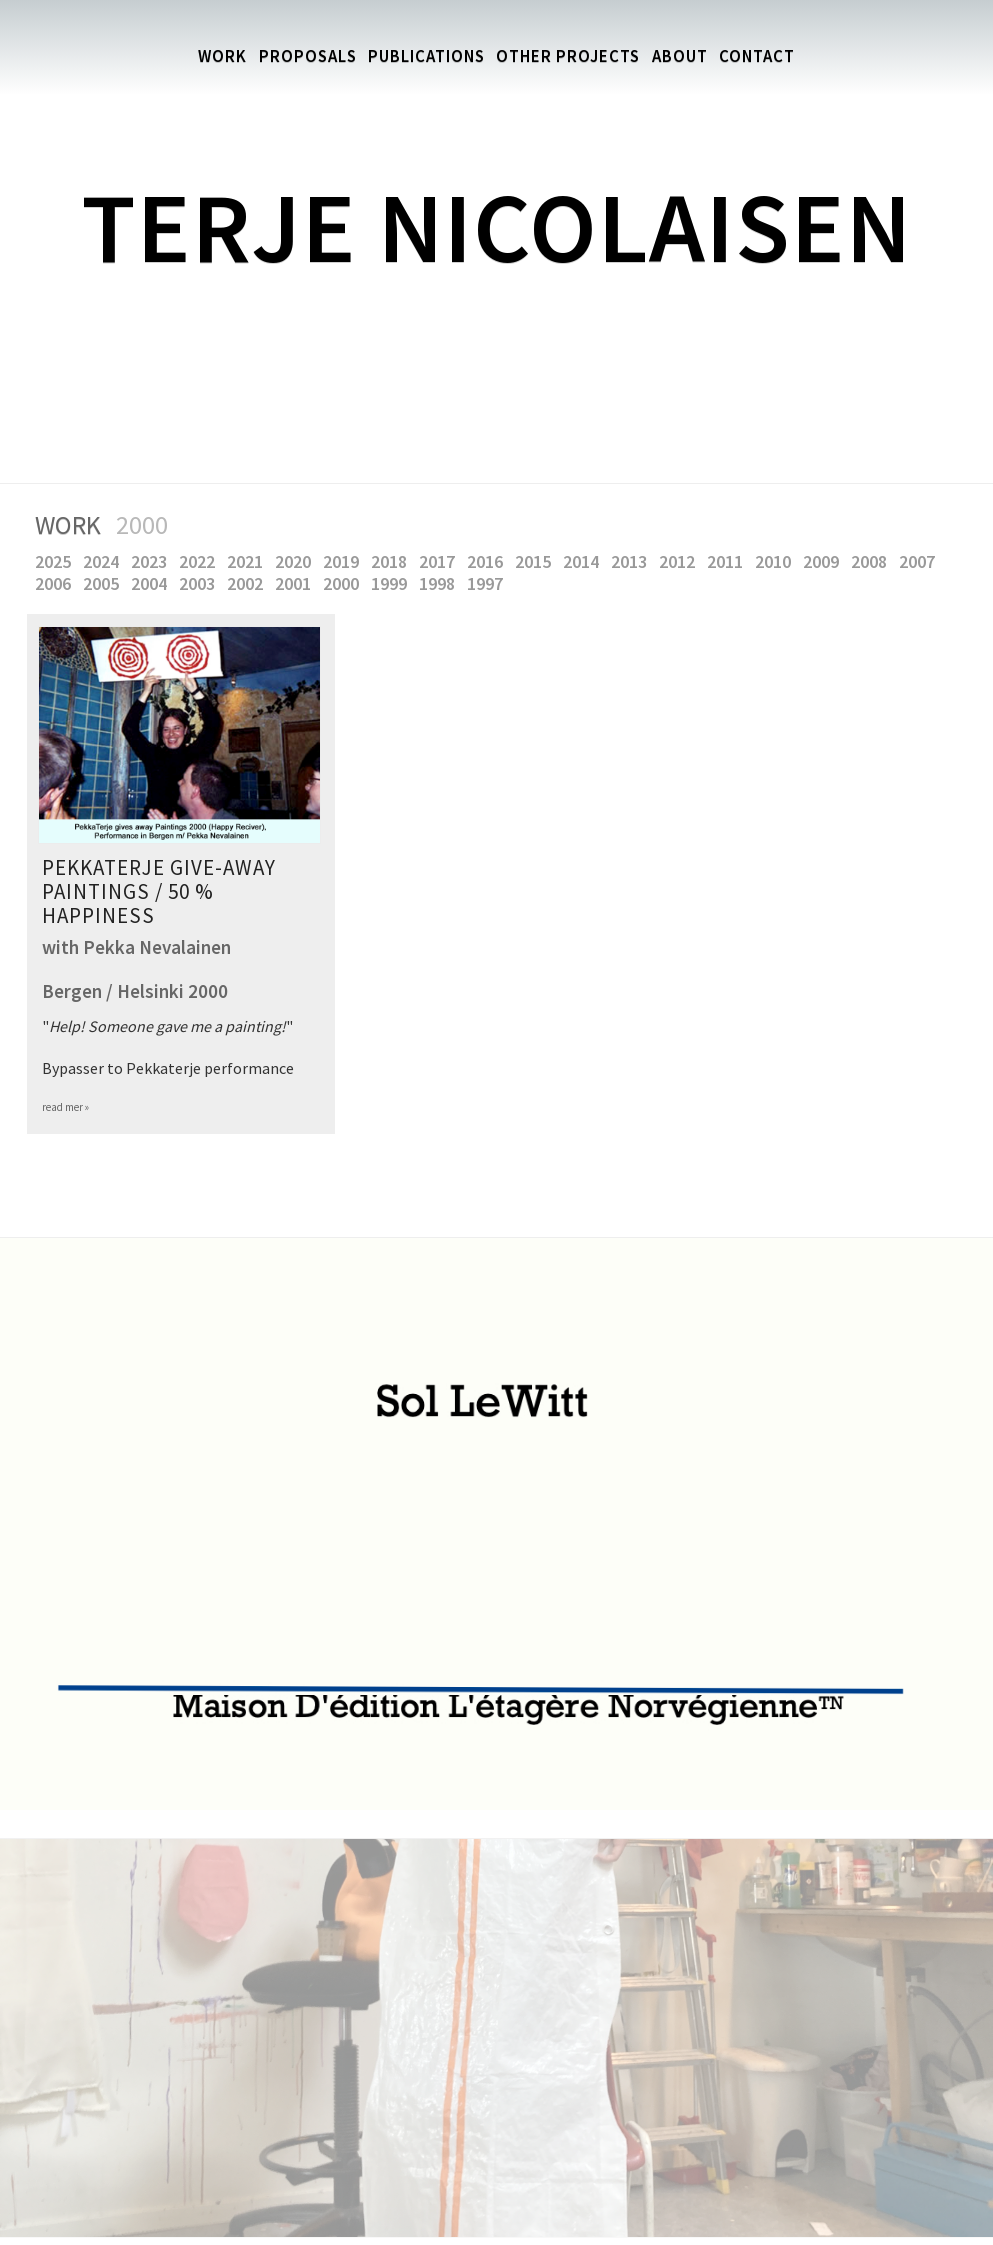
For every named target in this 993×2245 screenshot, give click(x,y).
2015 (537, 562)
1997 (489, 584)
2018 (393, 562)
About (688, 56)
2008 (873, 562)
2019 (345, 562)
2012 (681, 562)
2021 (249, 562)
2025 (57, 562)
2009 (825, 562)
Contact (769, 56)
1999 (393, 584)
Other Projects (571, 56)
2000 (345, 584)
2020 (297, 562)
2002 (249, 584)
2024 (105, 562)
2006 (57, 584)
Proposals (296, 56)
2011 (729, 562)
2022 (201, 562)
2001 (297, 584)
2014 (585, 562)
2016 (489, 562)
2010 (777, 562)
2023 (153, 562)
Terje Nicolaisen (496, 227)
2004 (153, 584)
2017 (441, 562)
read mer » (65, 1108)
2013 (633, 562)
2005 (105, 584)
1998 (441, 584)
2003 (201, 584)
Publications (421, 56)
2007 (921, 562)
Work (209, 56)
